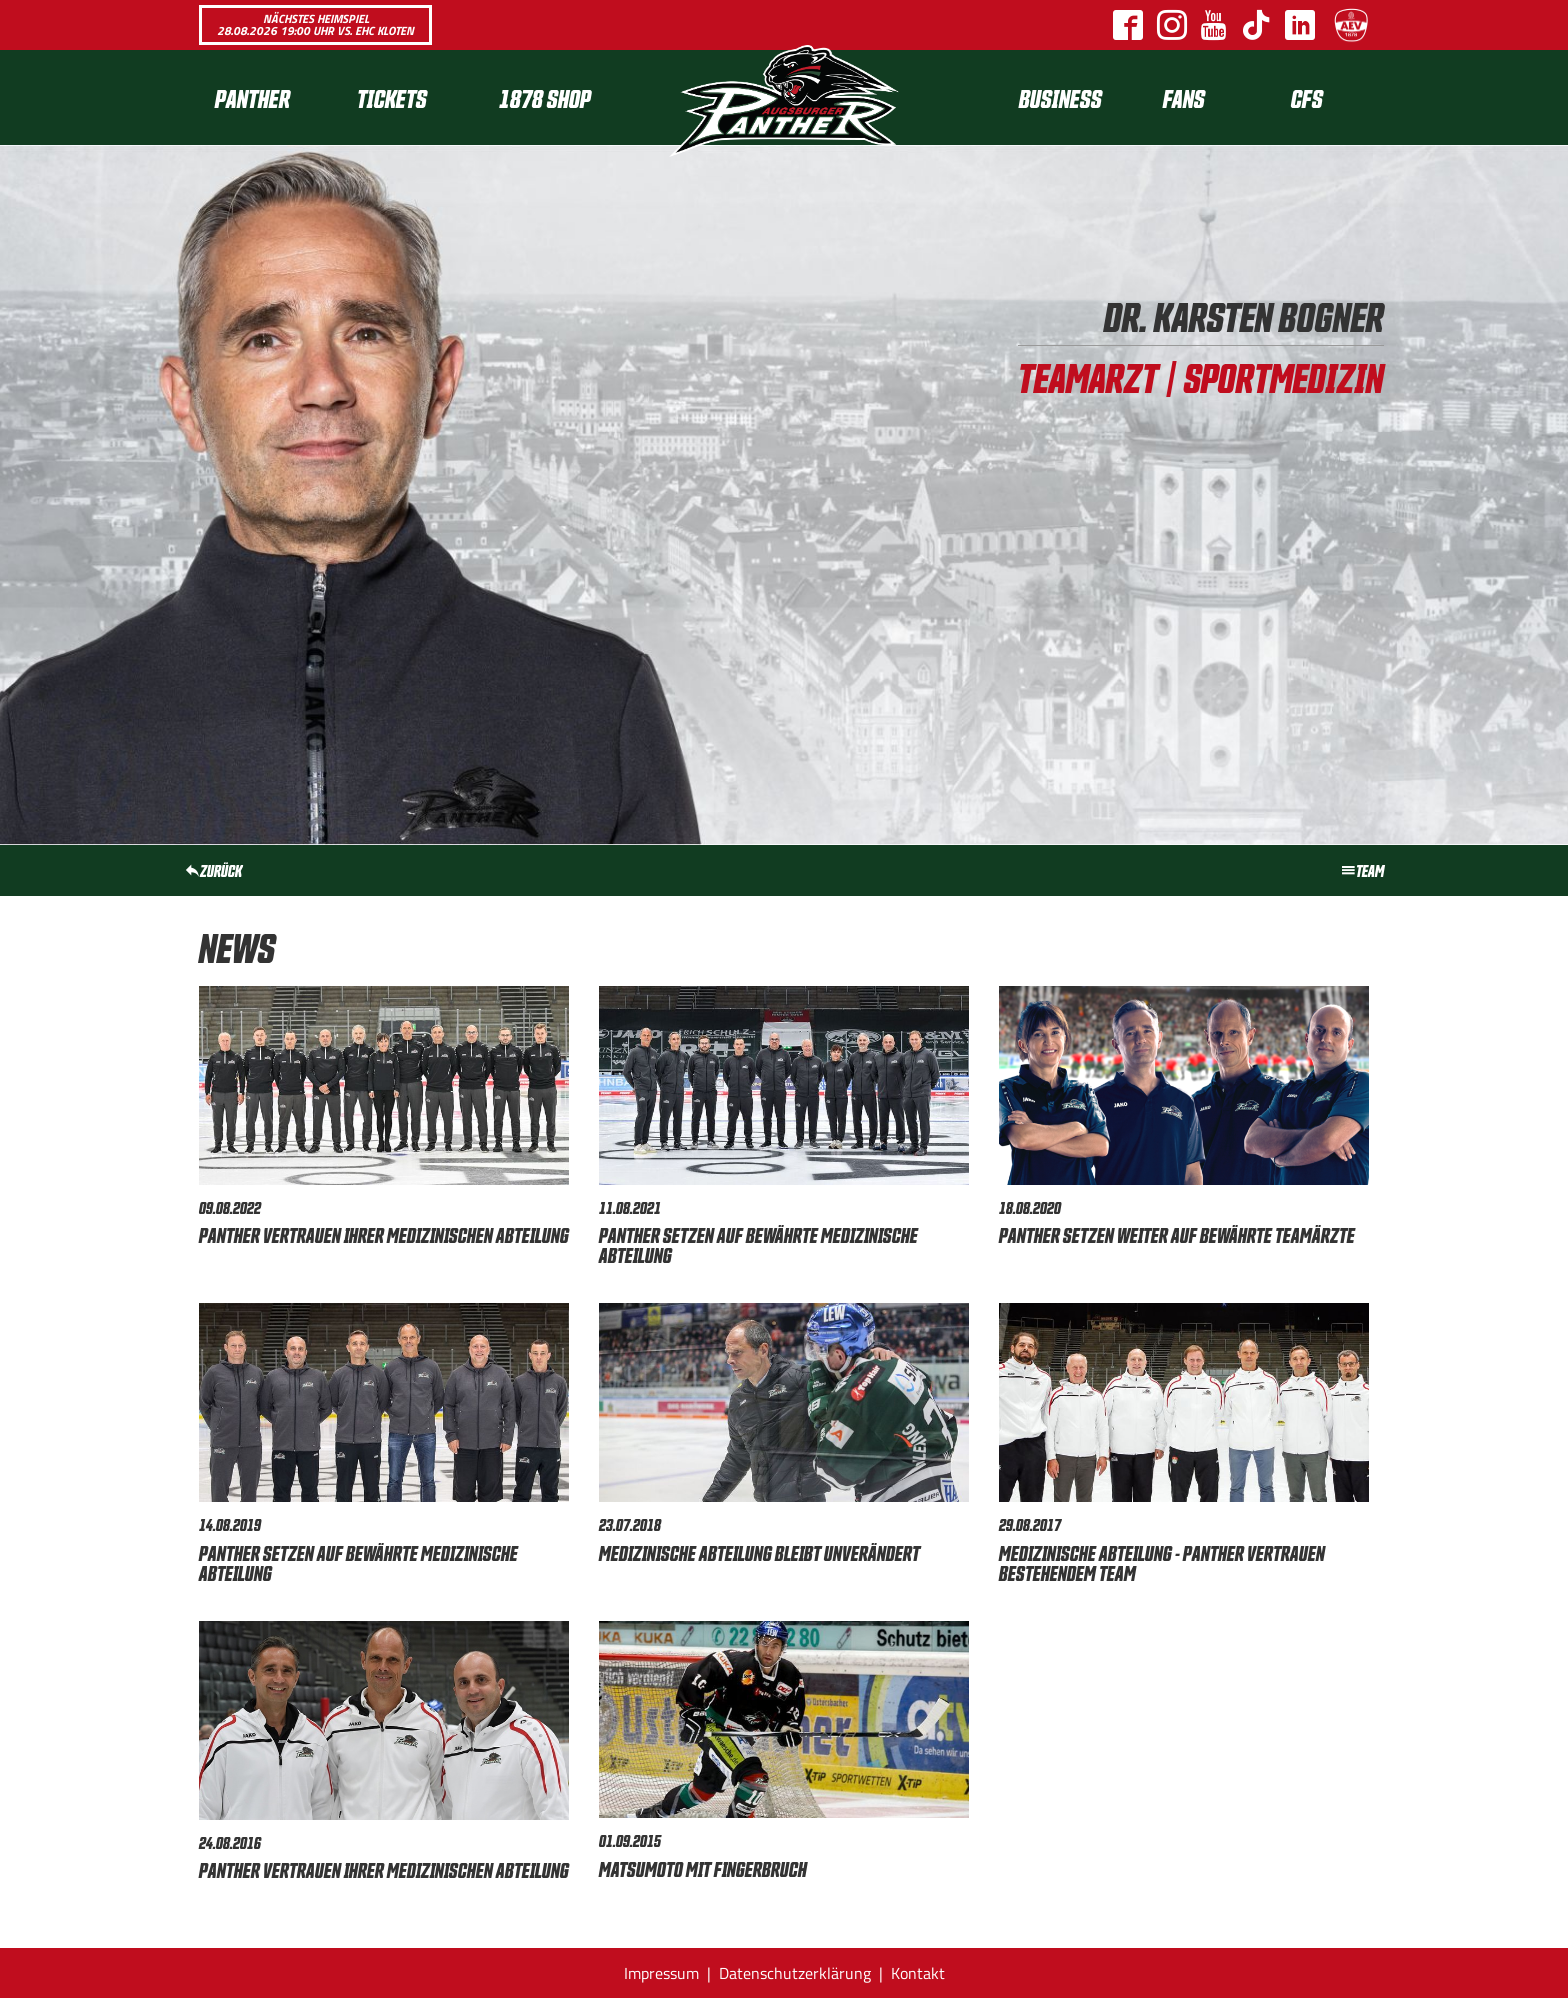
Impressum (661, 1973)
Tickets (392, 97)
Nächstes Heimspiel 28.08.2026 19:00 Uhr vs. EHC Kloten (315, 24)
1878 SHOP (545, 97)
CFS (1307, 97)
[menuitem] (270, 97)
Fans (1184, 97)
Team (1362, 870)
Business (1060, 97)
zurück (213, 870)
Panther (252, 97)
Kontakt (918, 1973)
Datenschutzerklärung (795, 1973)
